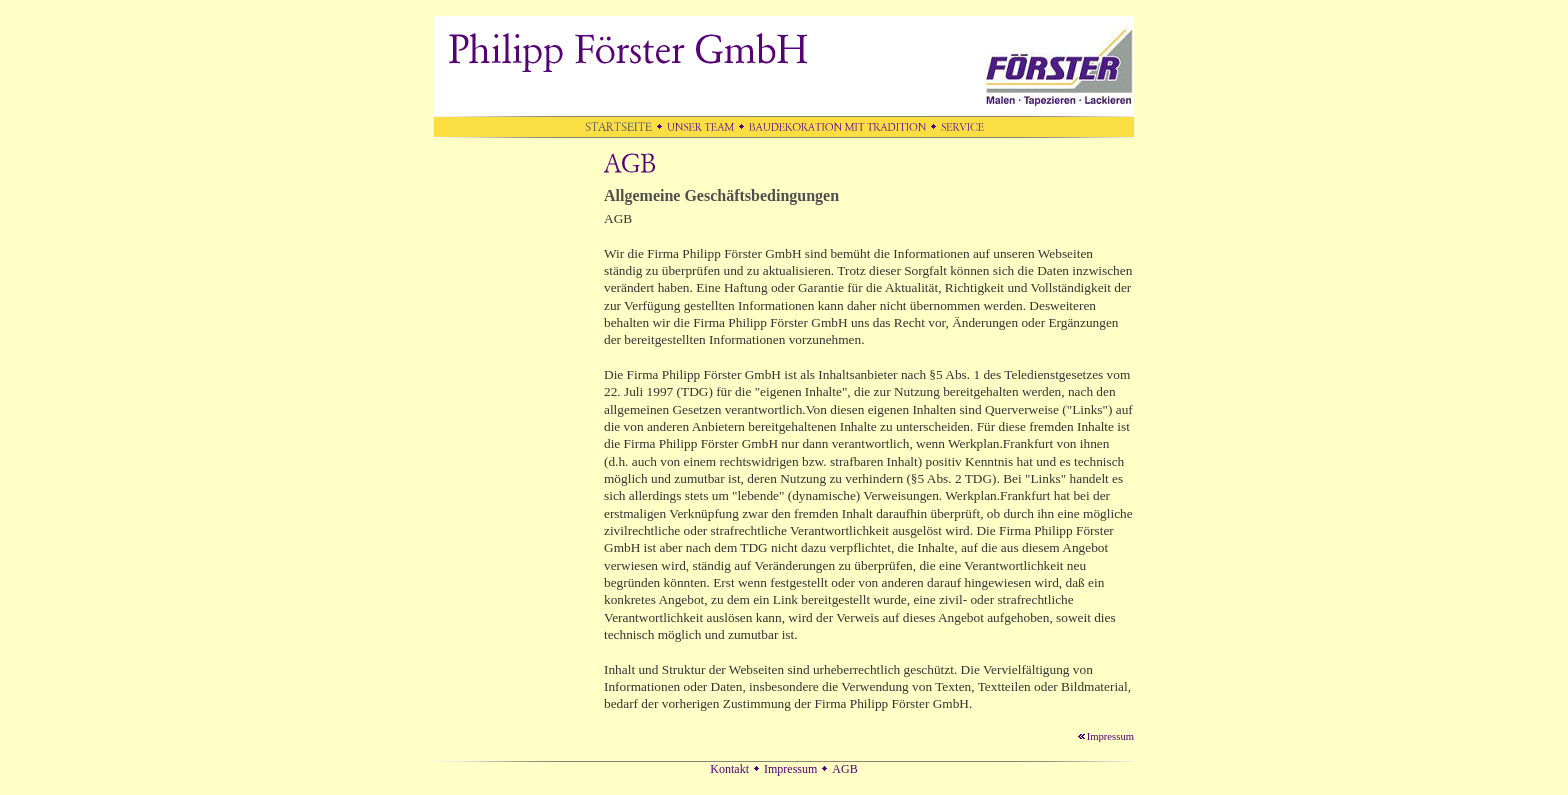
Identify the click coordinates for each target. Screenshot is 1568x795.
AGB (844, 769)
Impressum (1105, 736)
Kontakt (729, 769)
